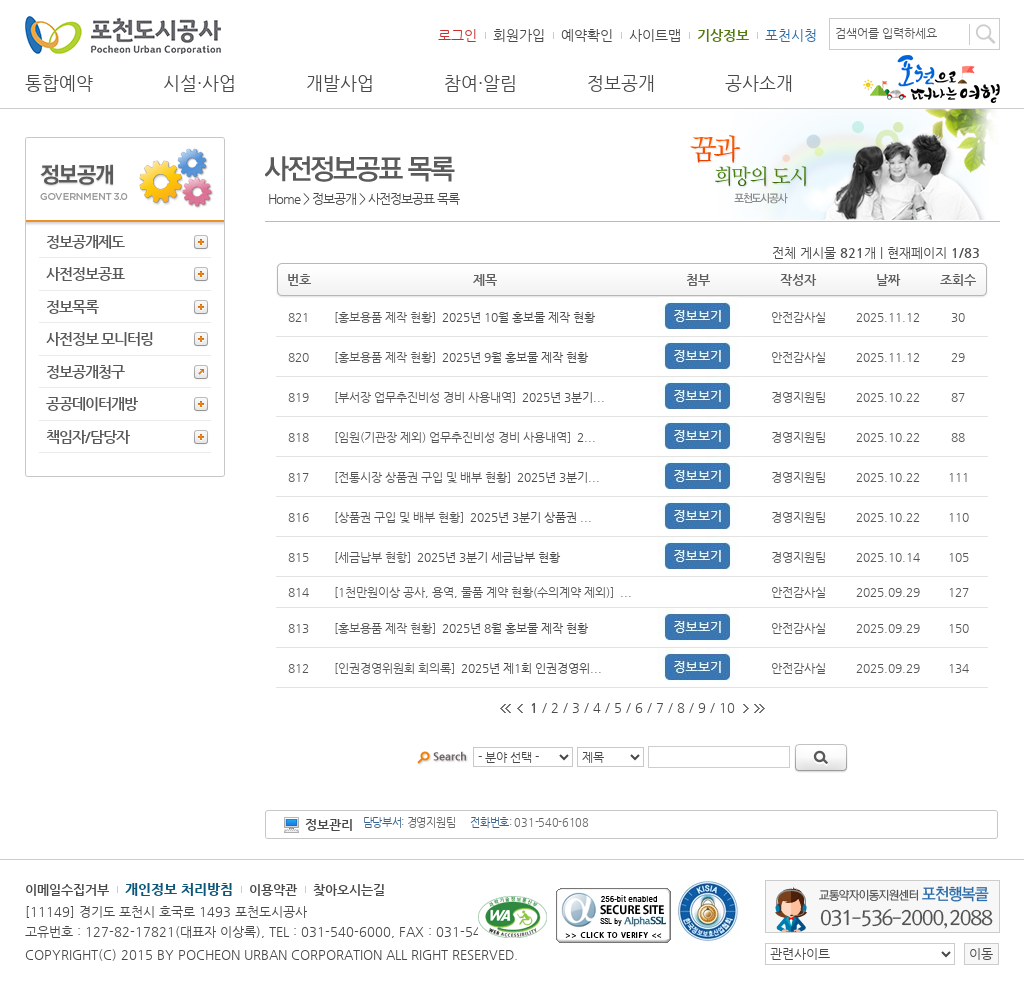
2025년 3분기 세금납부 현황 (488, 557)
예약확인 (587, 35)
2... (586, 437)
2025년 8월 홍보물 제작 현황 (515, 628)
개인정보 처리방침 (179, 889)
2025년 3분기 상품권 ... (531, 517)
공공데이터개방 (91, 403)
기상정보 (723, 35)
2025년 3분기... (563, 397)
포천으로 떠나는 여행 (931, 79)
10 (727, 707)
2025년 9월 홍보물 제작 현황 (515, 357)
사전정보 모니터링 (99, 338)
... (626, 592)
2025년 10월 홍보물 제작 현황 (518, 317)
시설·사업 (199, 83)
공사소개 (759, 83)
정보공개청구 (85, 371)
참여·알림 (480, 83)
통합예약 (59, 83)
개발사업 (340, 83)
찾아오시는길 (349, 889)
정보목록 (72, 306)
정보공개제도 (85, 241)
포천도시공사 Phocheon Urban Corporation (123, 34)
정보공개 (621, 83)
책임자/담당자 (87, 436)
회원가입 (519, 35)
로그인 (457, 35)
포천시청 (791, 35)
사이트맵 (655, 35)
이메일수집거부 (67, 889)
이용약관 (273, 889)
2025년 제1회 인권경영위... (531, 668)
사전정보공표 (85, 273)
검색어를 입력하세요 (886, 33)
